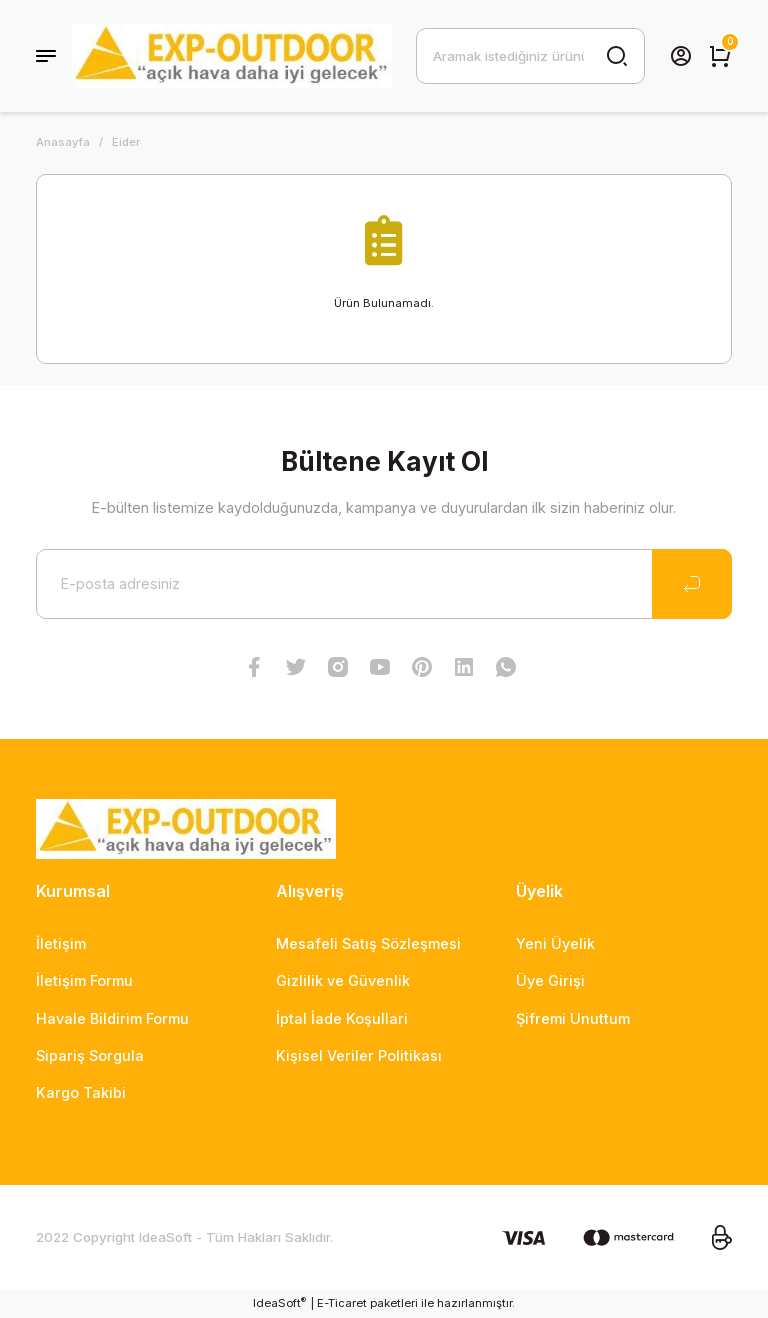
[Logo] (232, 56)
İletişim (61, 943)
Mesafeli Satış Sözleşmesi (368, 943)
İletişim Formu (84, 980)
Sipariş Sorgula (90, 1055)
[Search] (530, 56)
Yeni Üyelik (555, 943)
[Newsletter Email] (384, 584)
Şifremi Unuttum (573, 1018)
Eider (126, 142)
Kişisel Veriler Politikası (359, 1055)
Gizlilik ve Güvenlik (343, 980)
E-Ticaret (342, 1303)
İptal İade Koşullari (342, 1018)
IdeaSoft (279, 1302)
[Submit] (692, 584)
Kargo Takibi (81, 1092)
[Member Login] (681, 56)
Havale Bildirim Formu (112, 1018)
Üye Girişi (550, 980)
